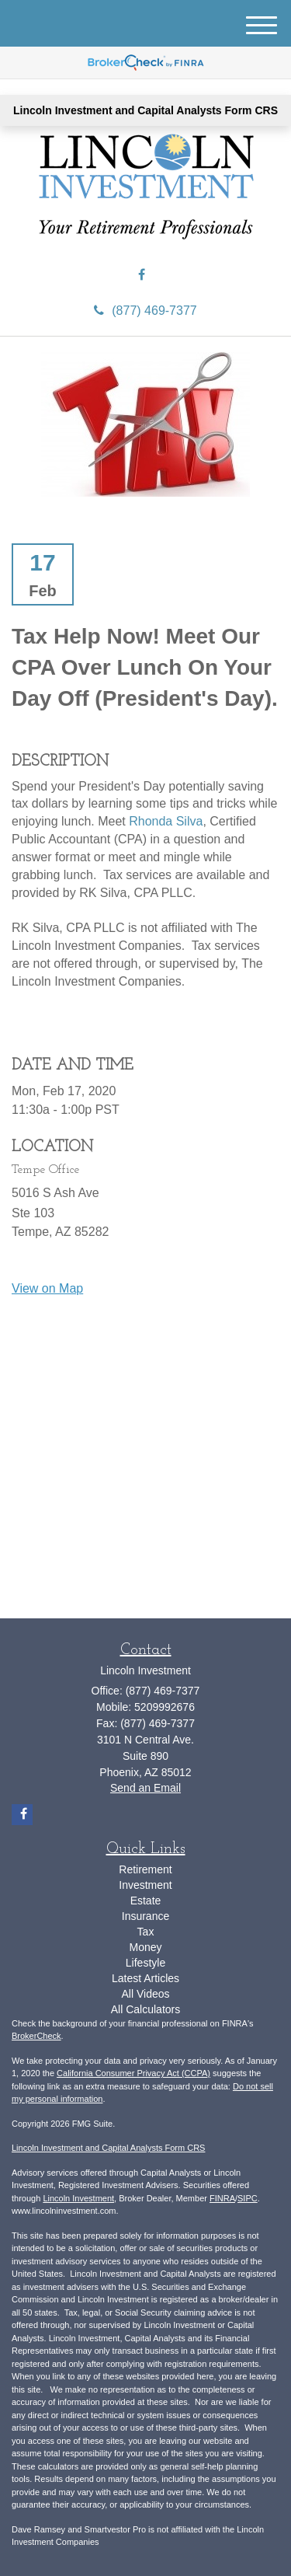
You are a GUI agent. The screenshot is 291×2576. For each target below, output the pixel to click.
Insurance (145, 1916)
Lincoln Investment (78, 2198)
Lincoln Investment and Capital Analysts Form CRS (145, 110)
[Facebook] (141, 275)
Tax (145, 1931)
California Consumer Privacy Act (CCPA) (133, 2073)
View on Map (47, 1288)
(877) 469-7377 (145, 310)
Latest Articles (145, 1978)
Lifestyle (145, 1962)
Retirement (145, 1869)
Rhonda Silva (166, 821)
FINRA (222, 2198)
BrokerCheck (36, 2035)
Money (145, 1947)
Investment (145, 1885)
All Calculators (145, 2009)
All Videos (145, 1994)
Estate (145, 1900)
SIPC (247, 2198)
